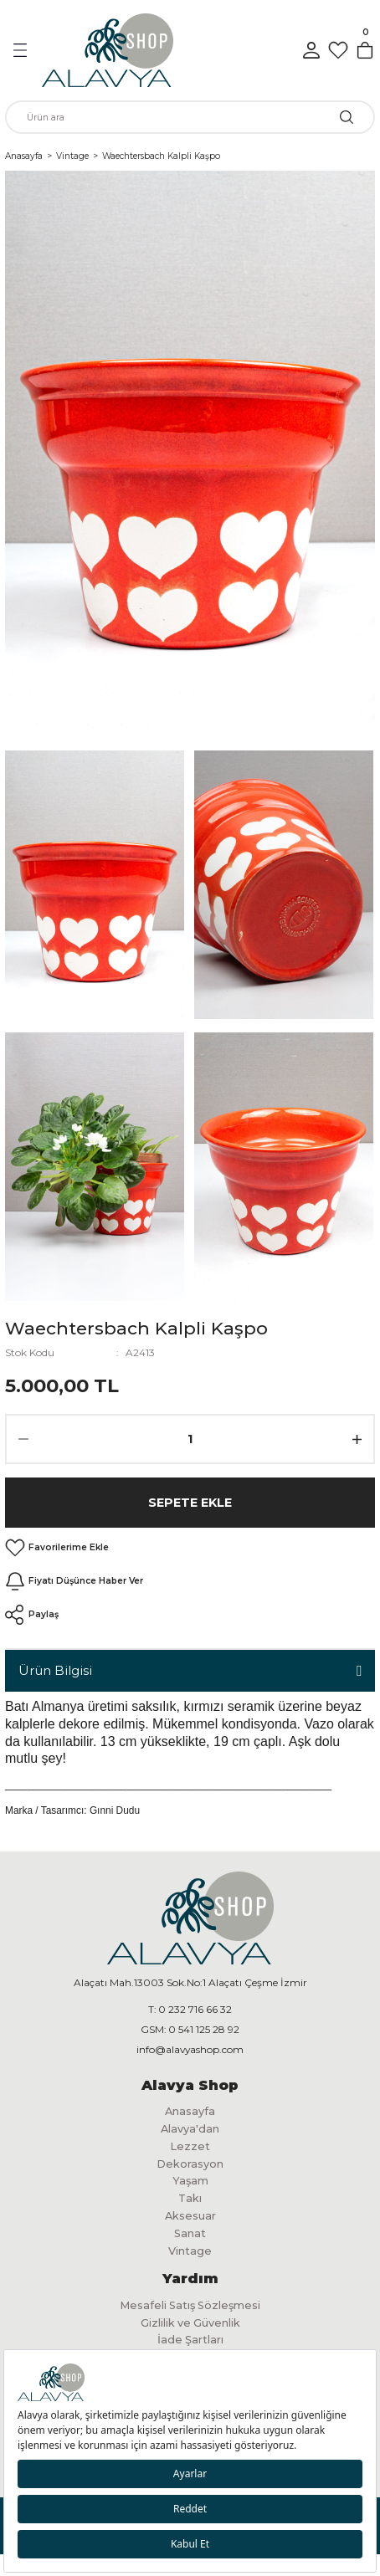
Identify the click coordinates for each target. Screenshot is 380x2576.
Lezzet (190, 2146)
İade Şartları (190, 2339)
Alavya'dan (190, 2129)
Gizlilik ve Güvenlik (190, 2323)
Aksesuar (190, 2216)
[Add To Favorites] (57, 1548)
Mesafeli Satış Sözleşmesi (190, 2305)
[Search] (190, 117)
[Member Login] (311, 50)
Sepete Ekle (190, 1502)
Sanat (190, 2233)
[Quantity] (190, 1439)
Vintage (190, 2251)
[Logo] (107, 50)
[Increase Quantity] (356, 1439)
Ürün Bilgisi (55, 1670)
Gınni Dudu (115, 1810)
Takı (190, 2198)
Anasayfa (190, 2111)
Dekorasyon (190, 2164)
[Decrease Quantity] (23, 1439)
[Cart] (365, 50)
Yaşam (190, 2180)
